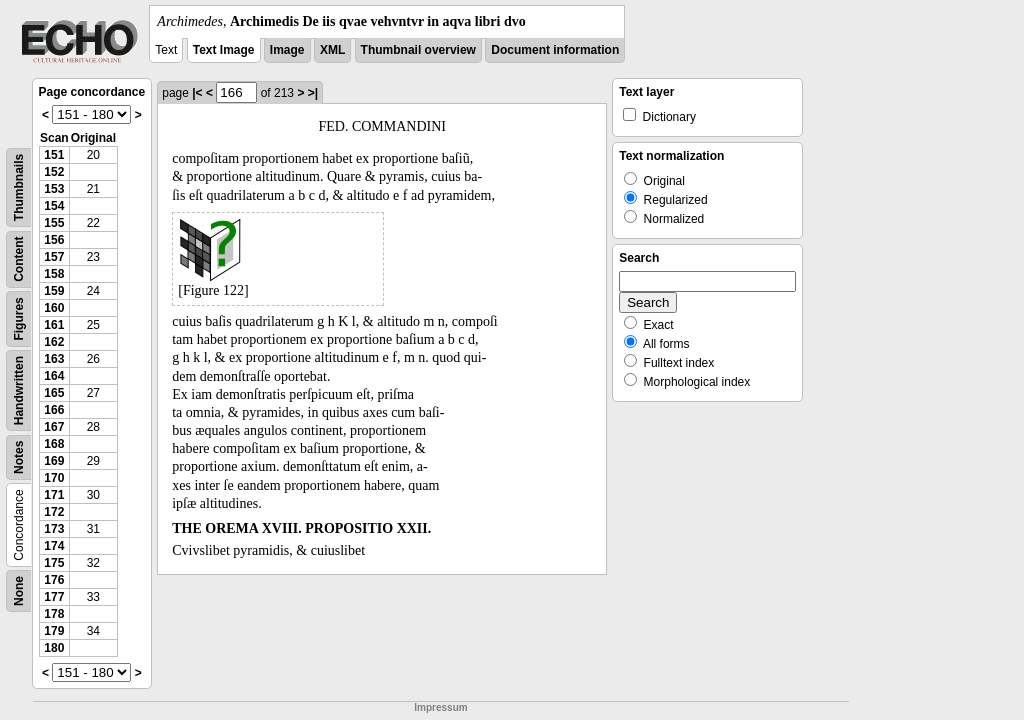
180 (54, 648)
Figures (19, 318)
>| (313, 93)
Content (19, 259)
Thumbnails (19, 187)
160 (54, 308)
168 (54, 444)
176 (54, 580)
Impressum (440, 707)
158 (54, 274)
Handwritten (19, 390)
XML (332, 50)
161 (54, 325)
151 (54, 155)
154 (54, 206)
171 (54, 495)
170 (54, 478)
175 (54, 563)
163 (54, 359)
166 (54, 410)
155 (54, 223)
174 (54, 546)
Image (287, 50)
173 (54, 529)
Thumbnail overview (418, 50)
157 (54, 257)
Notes (19, 457)
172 (54, 512)
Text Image (224, 50)
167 (54, 427)
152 (54, 172)
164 (54, 376)
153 (54, 189)
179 (54, 631)
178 (54, 614)
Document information (555, 50)
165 (54, 393)
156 (54, 240)
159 (54, 291)
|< (197, 93)
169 (54, 461)
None (19, 591)
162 (54, 342)
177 (54, 597)
